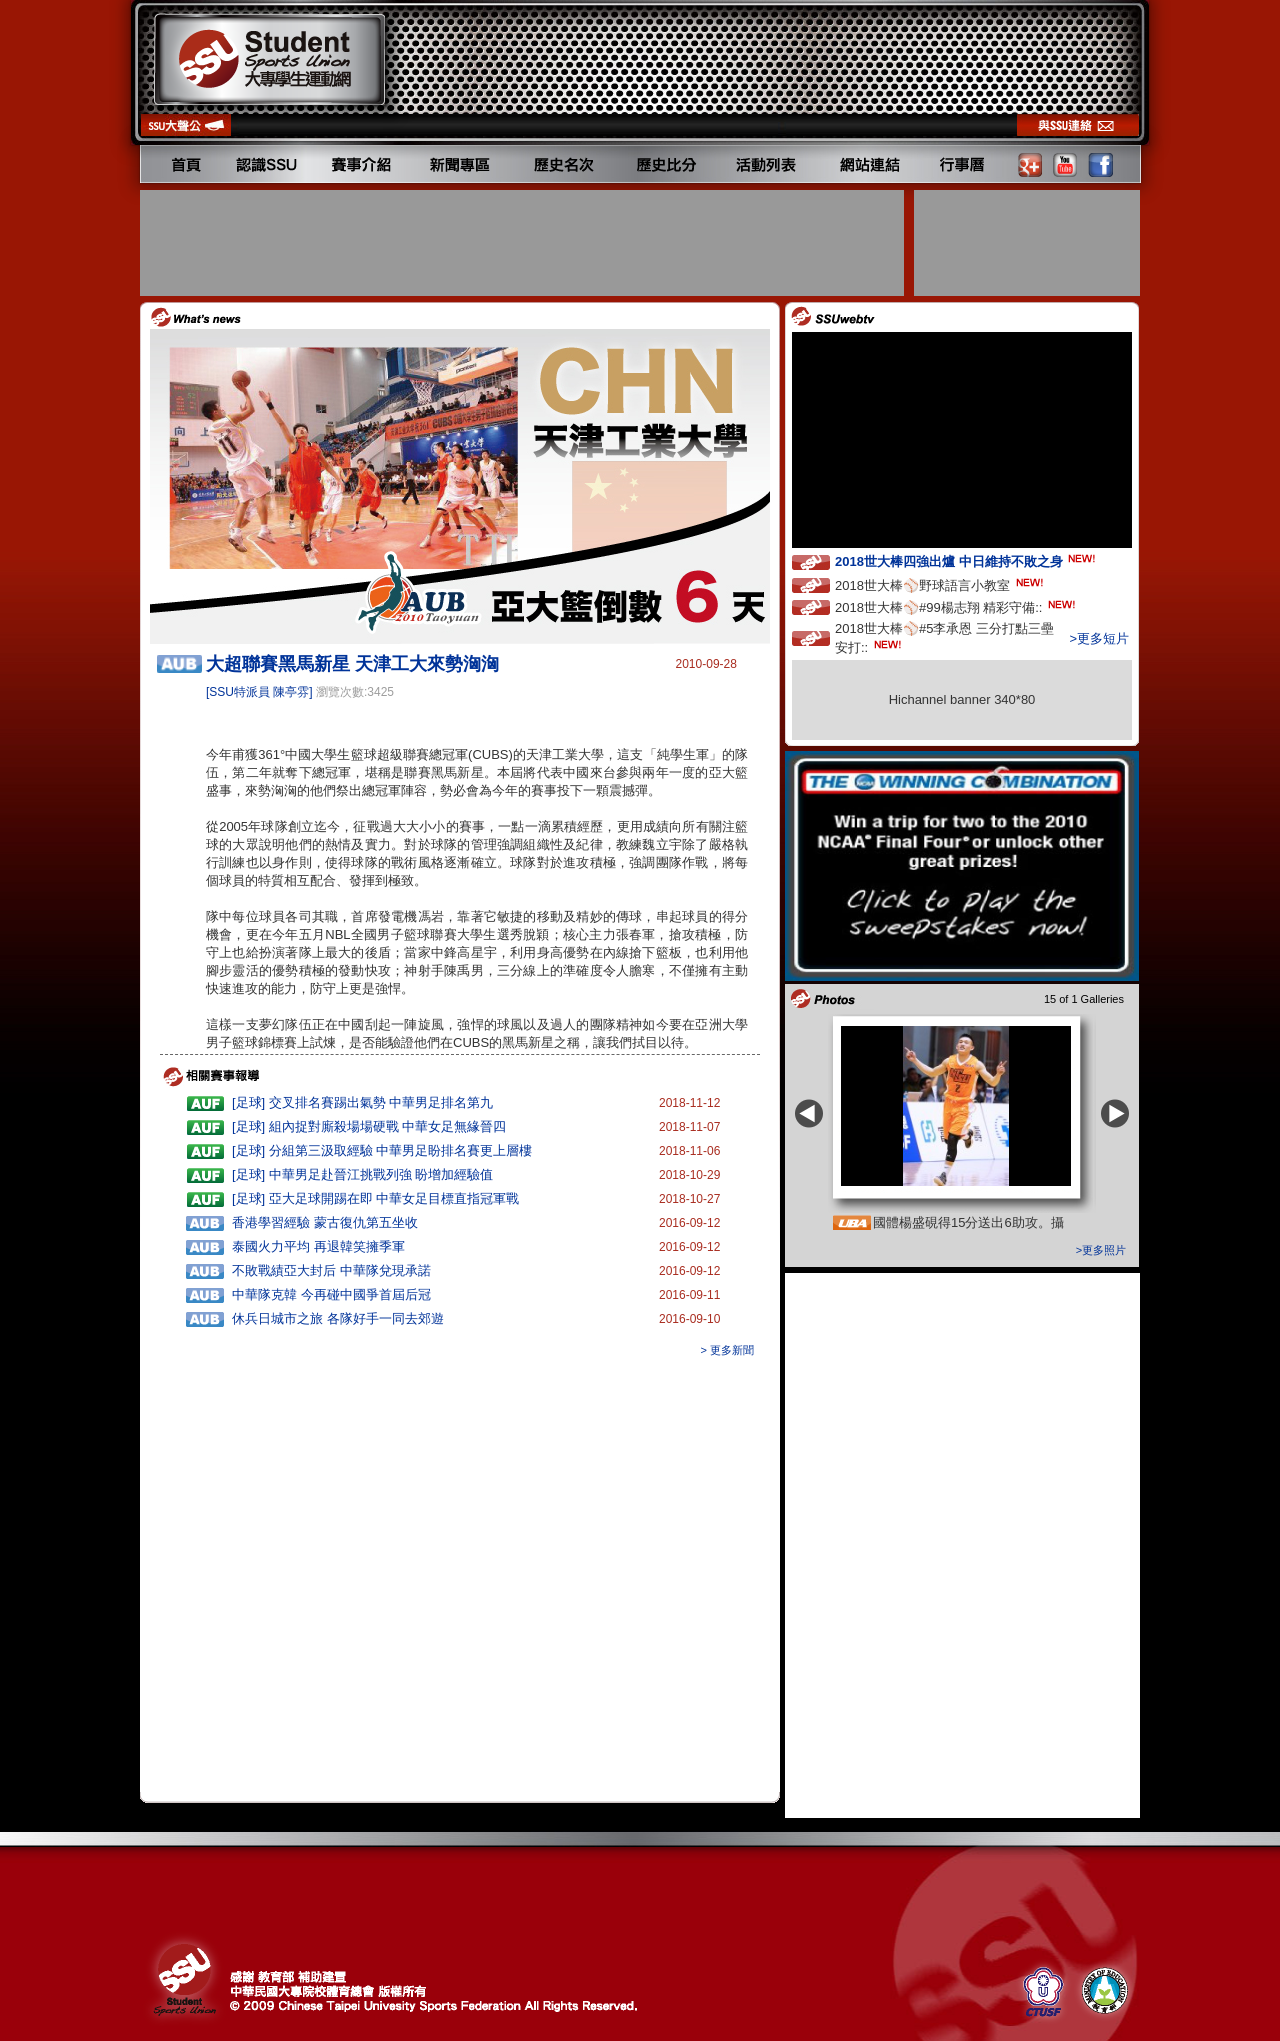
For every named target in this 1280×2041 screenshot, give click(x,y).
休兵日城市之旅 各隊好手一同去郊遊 (338, 1318)
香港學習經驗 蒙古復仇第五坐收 (325, 1222)
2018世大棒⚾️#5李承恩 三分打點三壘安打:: (944, 638)
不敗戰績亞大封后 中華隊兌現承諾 (331, 1270)
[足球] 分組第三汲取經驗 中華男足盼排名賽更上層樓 (382, 1150)
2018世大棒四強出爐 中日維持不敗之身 (967, 560)
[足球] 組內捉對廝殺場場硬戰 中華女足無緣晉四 (369, 1126)
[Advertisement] (524, 243)
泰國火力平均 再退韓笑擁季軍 (318, 1246)
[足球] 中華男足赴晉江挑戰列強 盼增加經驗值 (362, 1174)
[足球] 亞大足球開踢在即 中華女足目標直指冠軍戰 (375, 1198)
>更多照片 (1101, 1250)
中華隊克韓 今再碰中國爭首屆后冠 (331, 1294)
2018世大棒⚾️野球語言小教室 (941, 584)
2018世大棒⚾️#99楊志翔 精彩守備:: (957, 606)
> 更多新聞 (727, 1350)
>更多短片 (1099, 638)
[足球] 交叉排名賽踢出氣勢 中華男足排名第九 (362, 1102)
